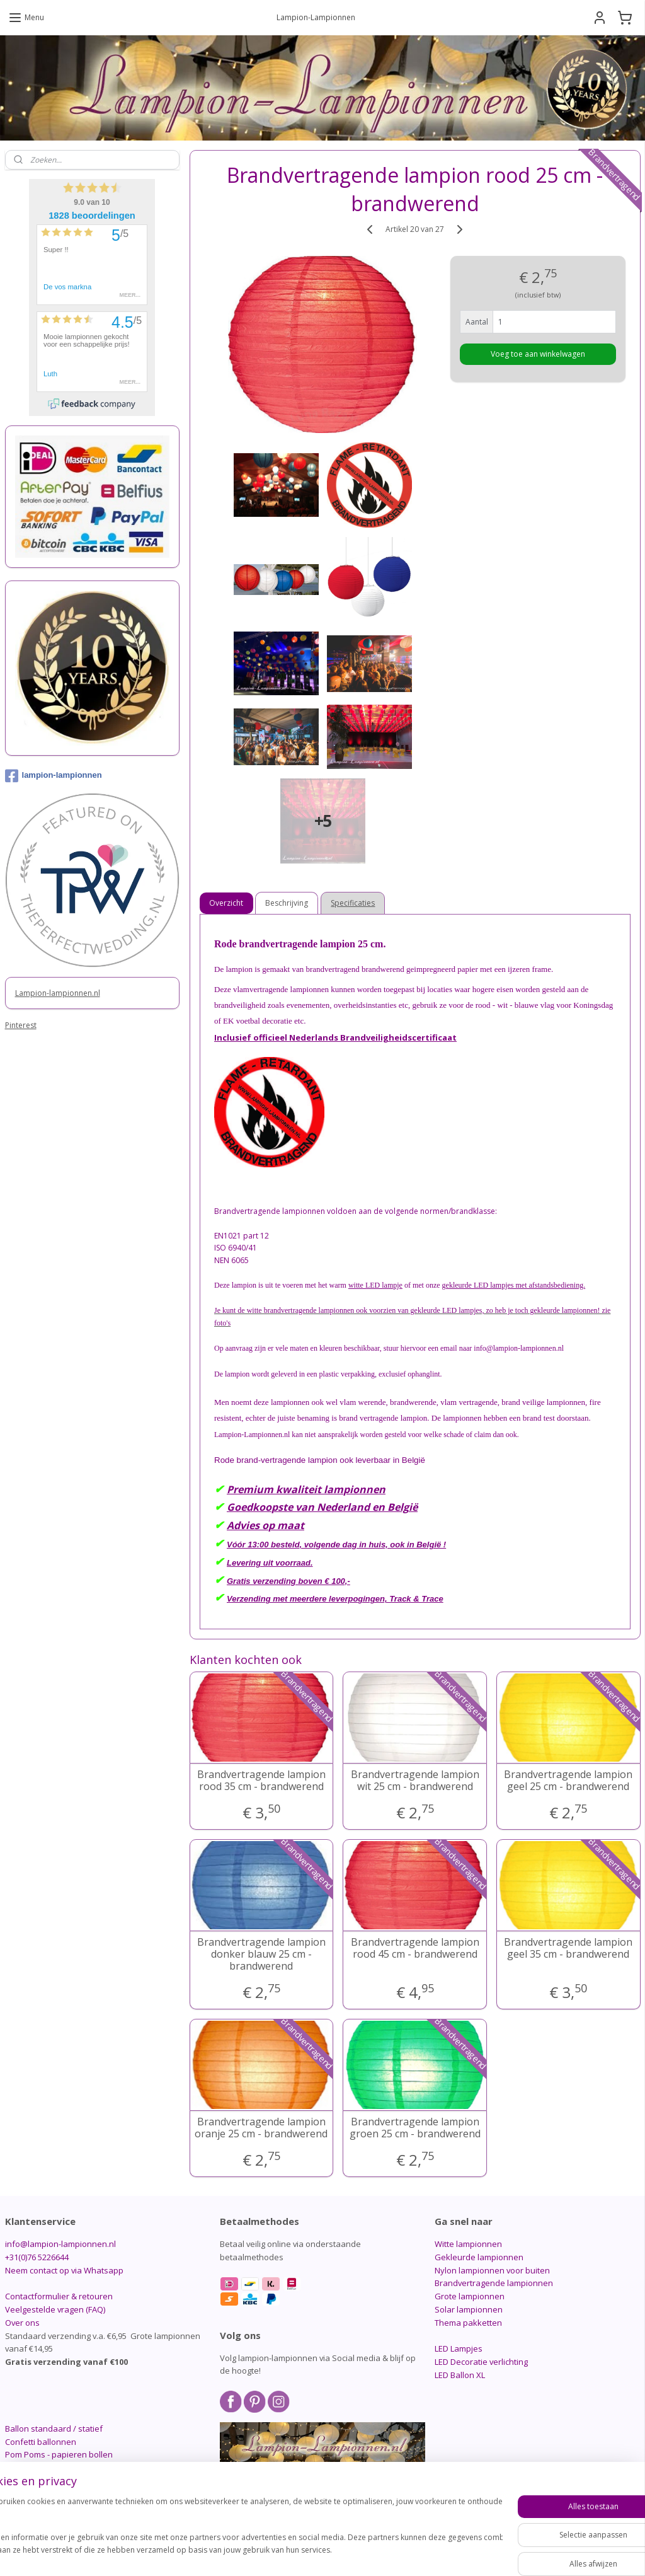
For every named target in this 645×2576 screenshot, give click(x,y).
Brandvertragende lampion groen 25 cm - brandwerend (414, 2128)
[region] (239, 2532)
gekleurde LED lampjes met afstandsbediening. (513, 1284)
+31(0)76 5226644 (37, 2257)
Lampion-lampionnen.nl (57, 993)
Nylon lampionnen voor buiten (492, 2270)
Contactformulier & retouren (59, 2296)
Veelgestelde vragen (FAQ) (55, 2309)
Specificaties (353, 903)
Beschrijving (286, 903)
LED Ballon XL (460, 2375)
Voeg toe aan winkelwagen (538, 353)
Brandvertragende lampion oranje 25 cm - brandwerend (261, 2128)
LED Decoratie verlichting (481, 2361)
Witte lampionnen (468, 2244)
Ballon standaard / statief (54, 2428)
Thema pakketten (468, 2322)
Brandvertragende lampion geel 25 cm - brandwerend (568, 1781)
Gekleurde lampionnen (479, 2257)
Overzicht (226, 903)
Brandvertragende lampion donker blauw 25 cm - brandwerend (261, 1954)
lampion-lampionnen (53, 775)
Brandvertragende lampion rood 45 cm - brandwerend (414, 1948)
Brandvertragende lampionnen (494, 2283)
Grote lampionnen (470, 2296)
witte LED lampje (375, 1284)
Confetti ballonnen (40, 2441)
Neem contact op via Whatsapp (64, 2270)
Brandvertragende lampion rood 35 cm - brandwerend (261, 1781)
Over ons (22, 2322)
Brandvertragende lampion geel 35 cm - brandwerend (568, 1948)
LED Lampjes (458, 2348)
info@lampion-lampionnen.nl (60, 2244)
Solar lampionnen (469, 2309)
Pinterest (21, 1025)
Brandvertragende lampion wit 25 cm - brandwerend (414, 1781)
